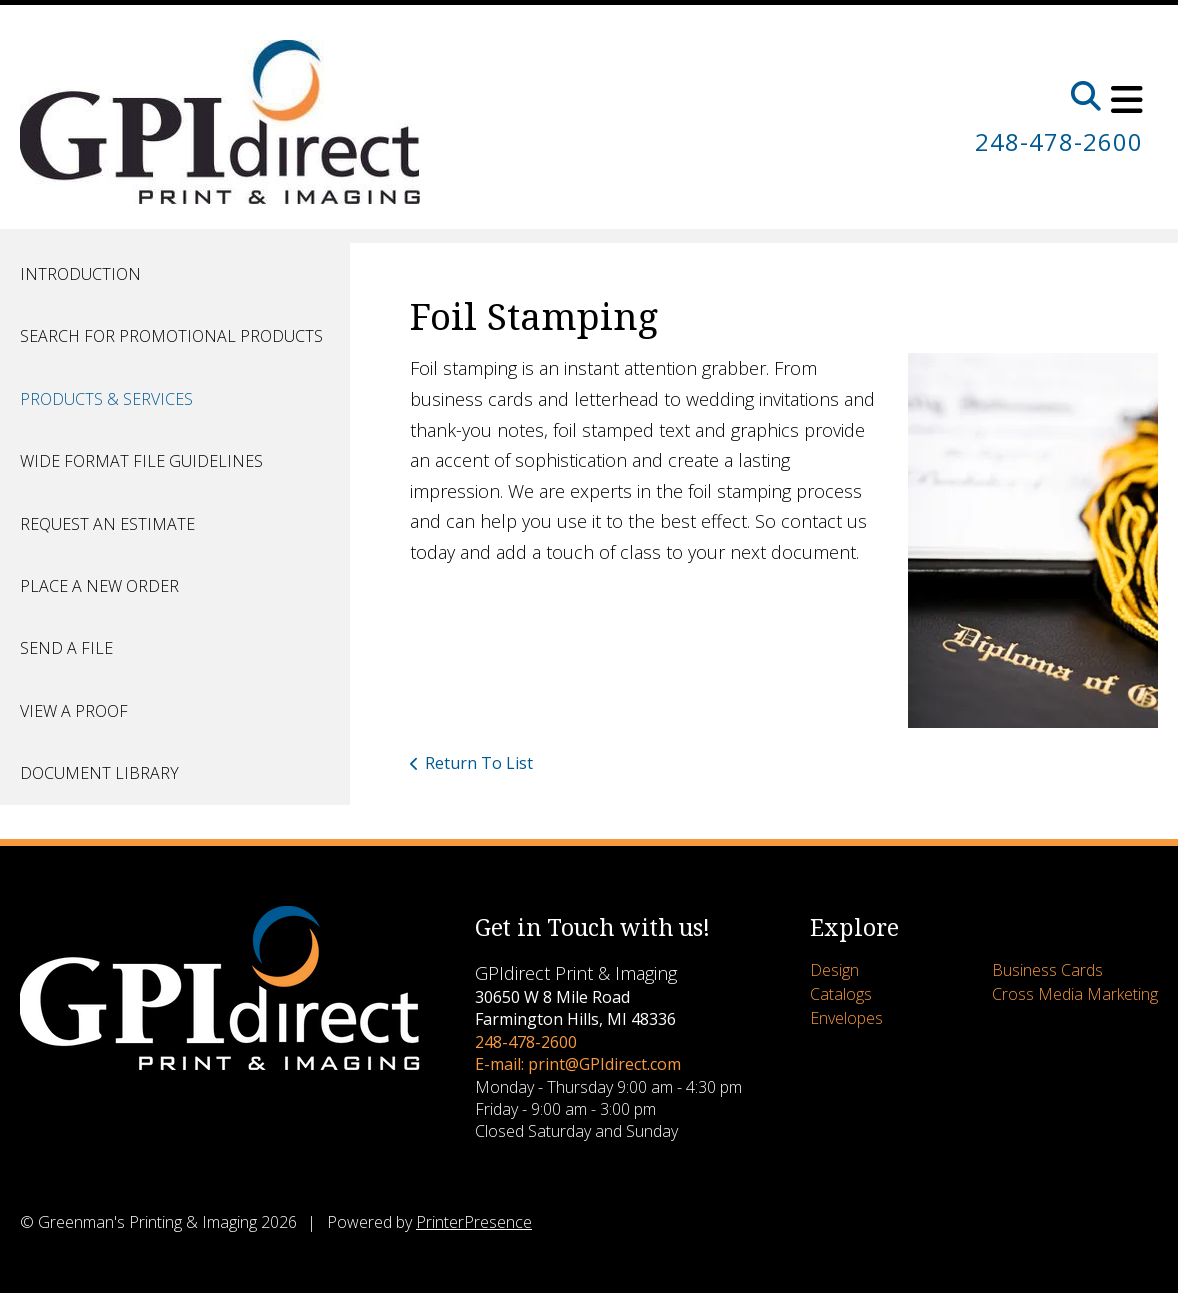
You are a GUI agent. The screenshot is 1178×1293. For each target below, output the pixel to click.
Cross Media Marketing (1075, 994)
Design (834, 970)
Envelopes (846, 1018)
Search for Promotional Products (171, 336)
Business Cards (1047, 970)
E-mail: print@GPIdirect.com (578, 1064)
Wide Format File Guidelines (141, 461)
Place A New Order (99, 586)
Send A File (66, 648)
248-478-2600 (1059, 141)
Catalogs (841, 994)
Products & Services (106, 399)
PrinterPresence (474, 1222)
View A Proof (74, 711)
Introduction (80, 274)
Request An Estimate (107, 524)
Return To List (479, 763)
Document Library (99, 773)
